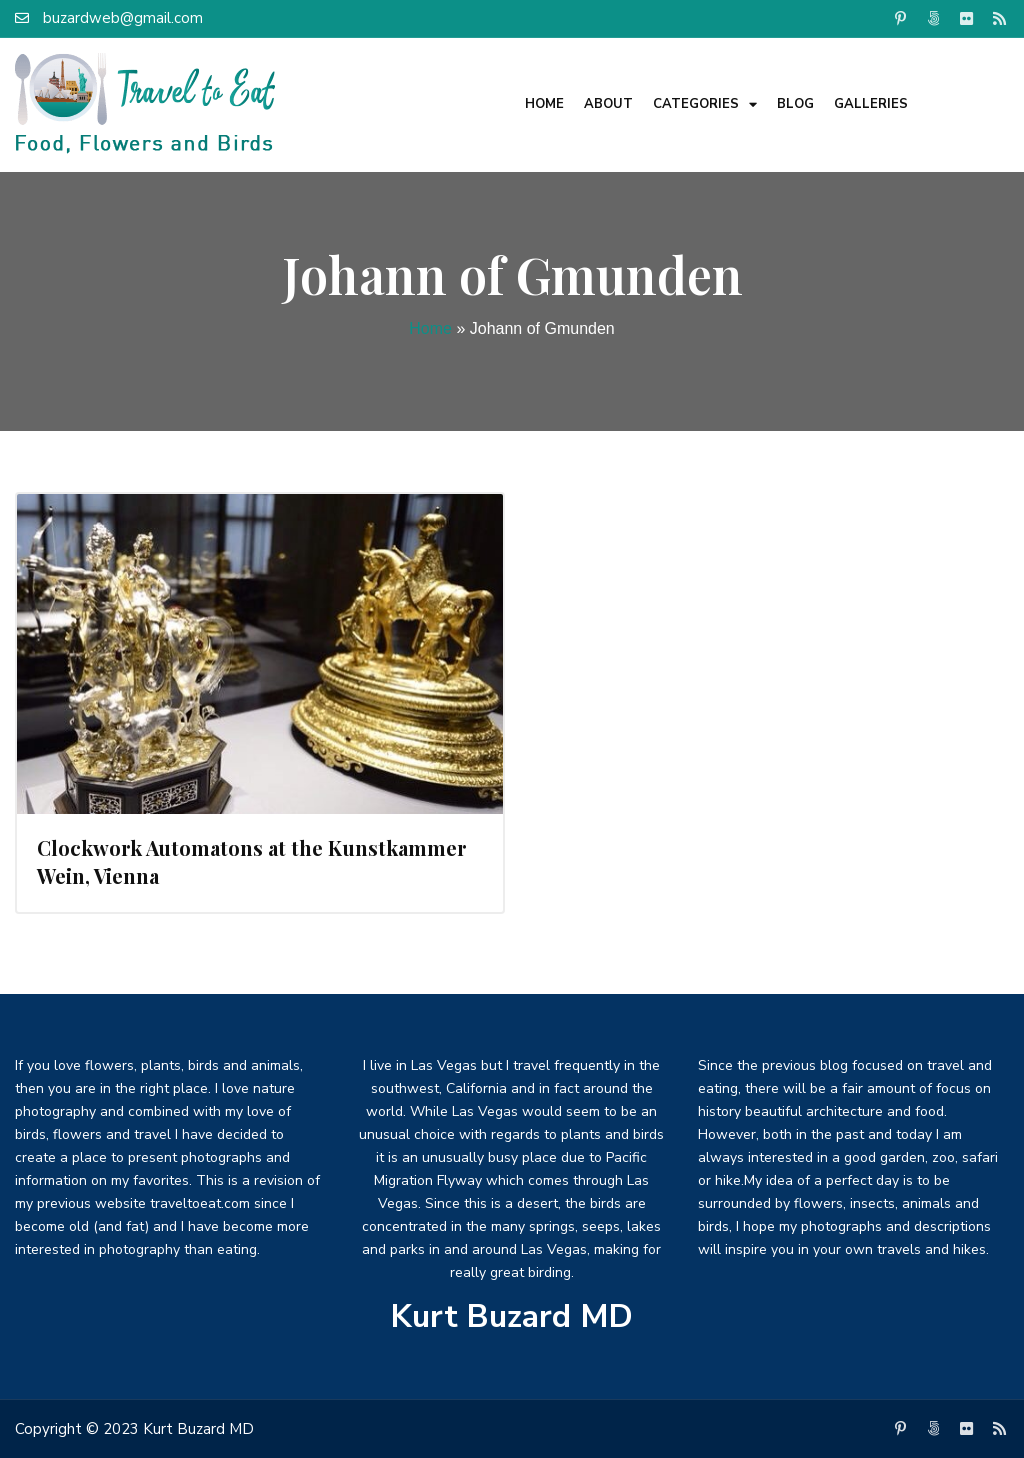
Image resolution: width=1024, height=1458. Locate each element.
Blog (795, 104)
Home (544, 104)
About (608, 104)
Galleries (871, 104)
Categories (705, 104)
